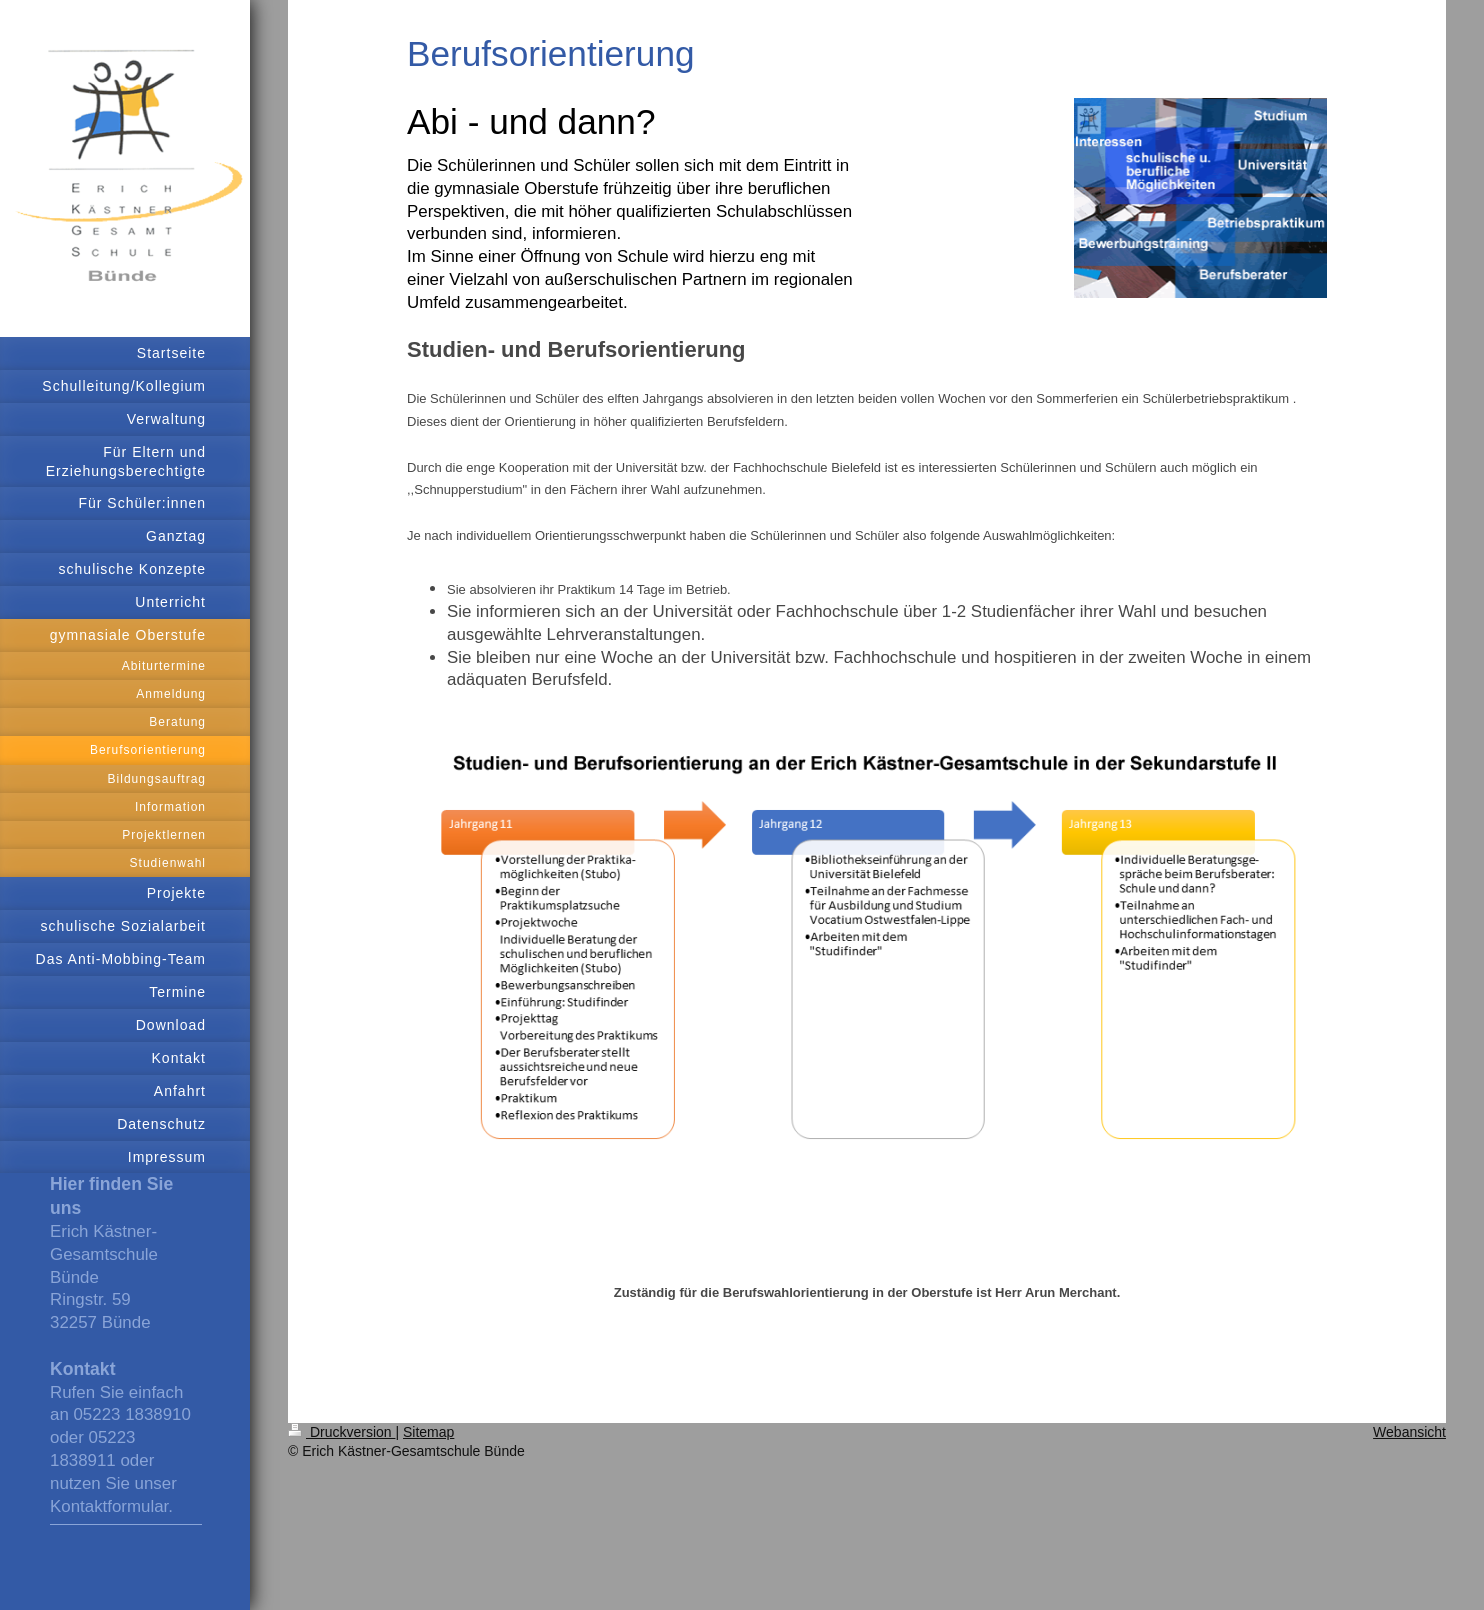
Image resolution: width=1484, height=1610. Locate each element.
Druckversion (341, 1432)
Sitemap (428, 1432)
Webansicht (1409, 1432)
